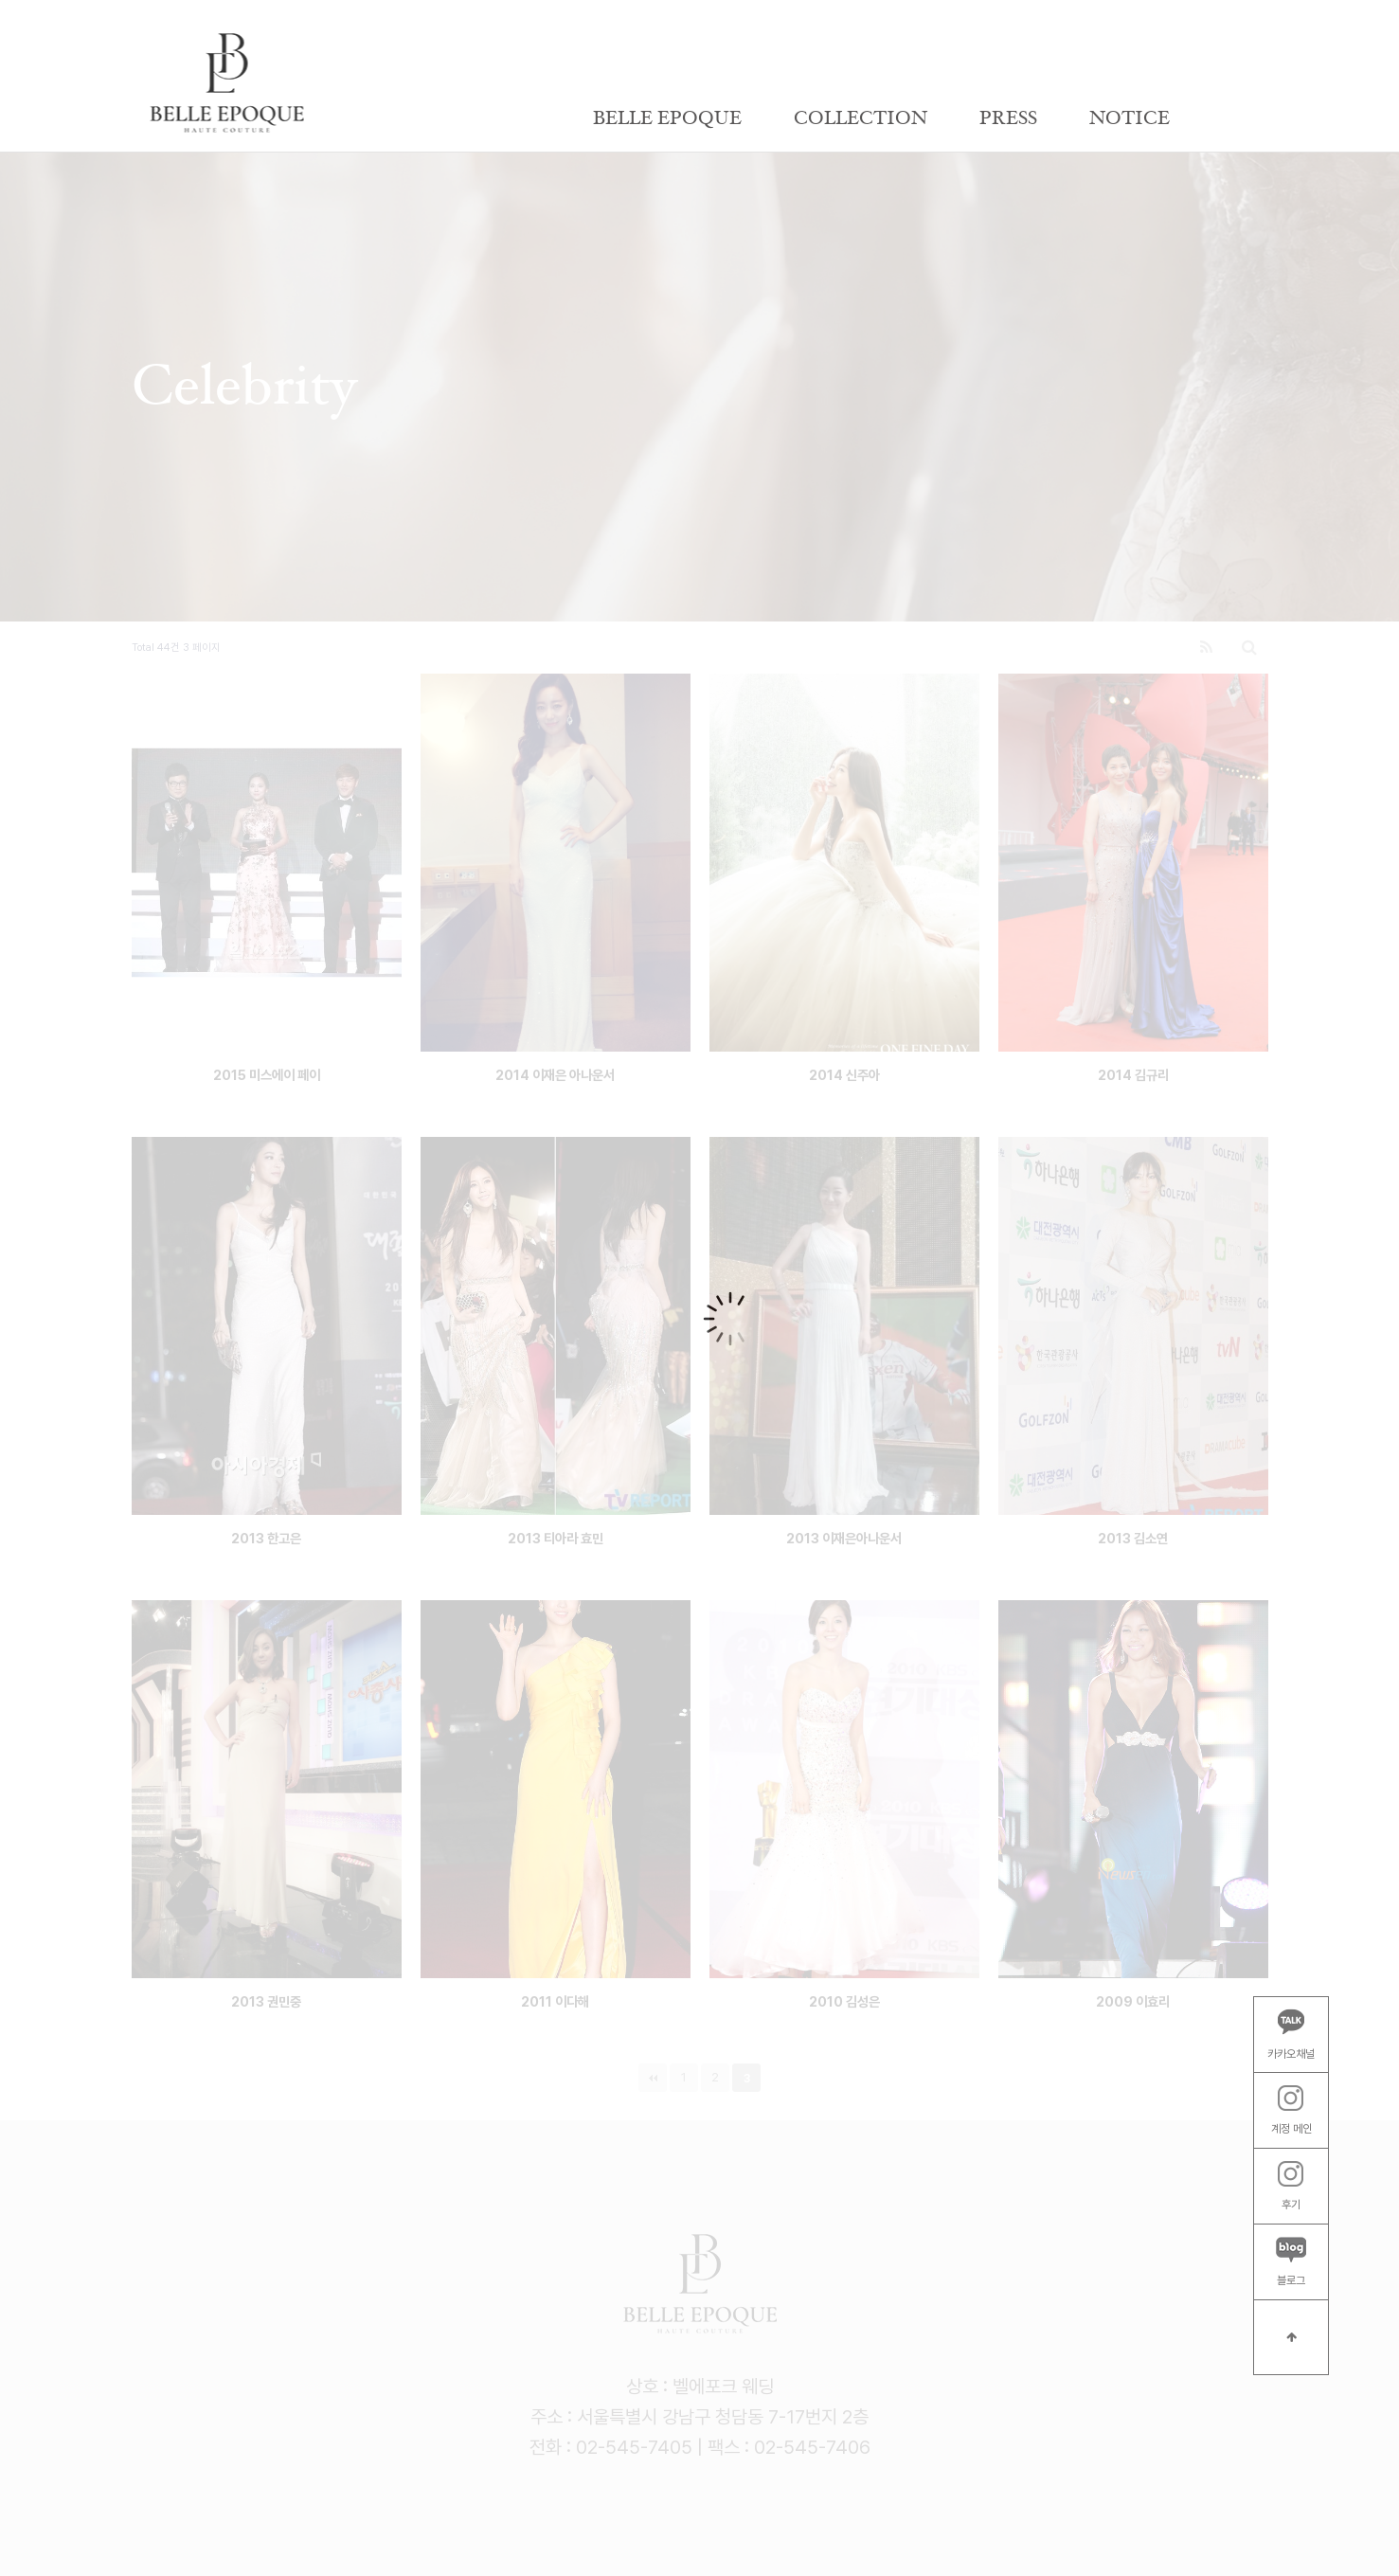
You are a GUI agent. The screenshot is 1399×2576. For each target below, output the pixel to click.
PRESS (1008, 118)
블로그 (1291, 2262)
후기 (1291, 2186)
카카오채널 (1291, 2034)
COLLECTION (860, 118)
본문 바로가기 (0, 0)
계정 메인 (1291, 2110)
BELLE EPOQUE (667, 118)
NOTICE (1129, 118)
